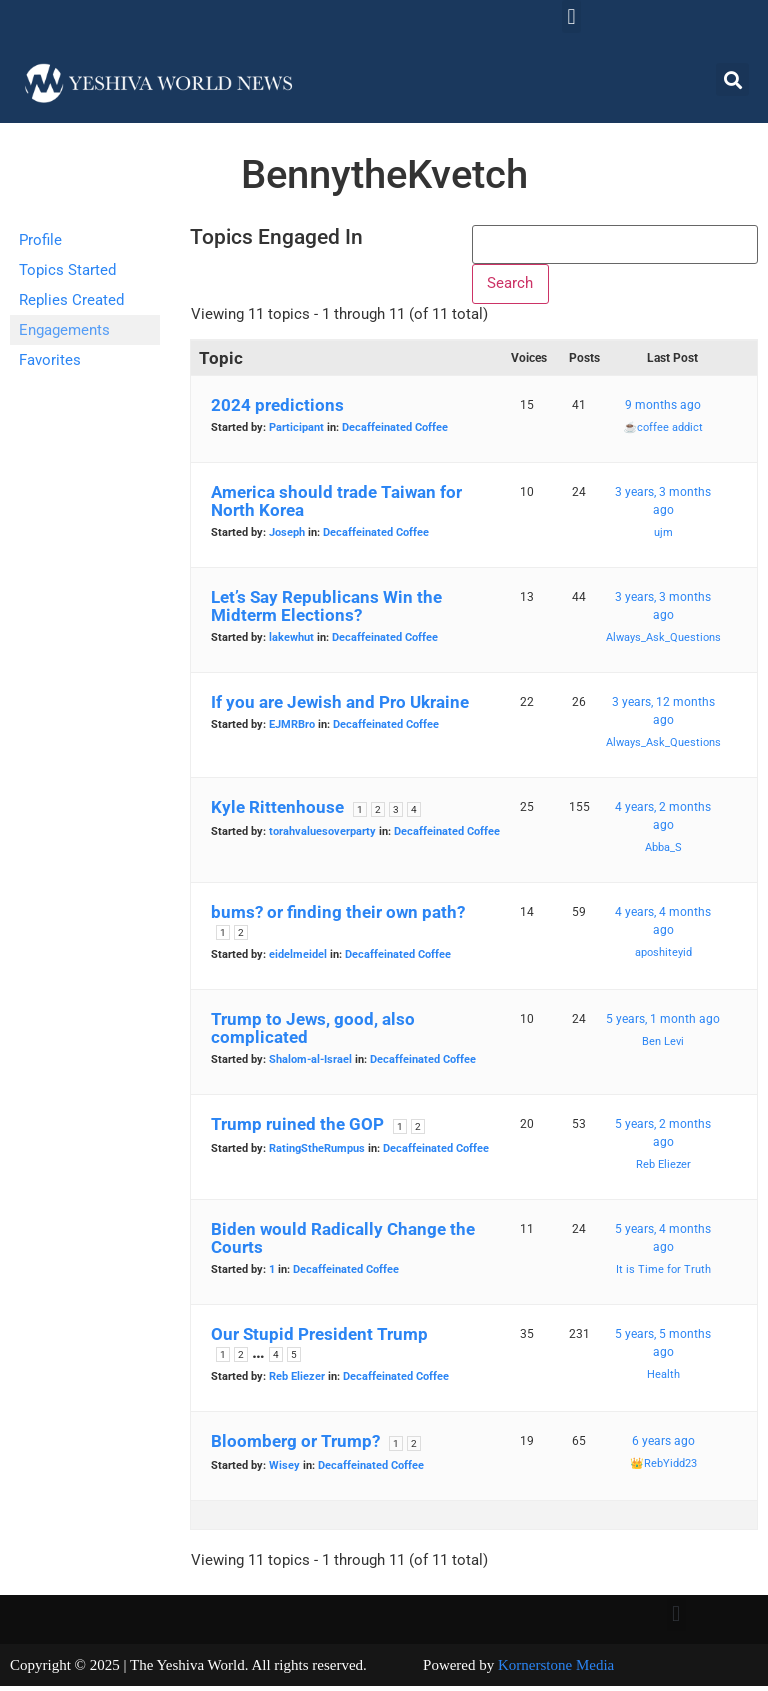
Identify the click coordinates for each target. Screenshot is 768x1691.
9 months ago (663, 410)
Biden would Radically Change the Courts (343, 1243)
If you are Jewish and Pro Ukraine (340, 707)
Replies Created (71, 300)
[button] (571, 16)
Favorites (50, 360)
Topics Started (67, 270)
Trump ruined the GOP (297, 1129)
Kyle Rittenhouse (277, 812)
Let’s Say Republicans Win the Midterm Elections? (326, 611)
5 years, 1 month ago (663, 1024)
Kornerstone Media (556, 1670)
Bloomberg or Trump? (295, 1446)
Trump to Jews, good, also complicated (313, 1033)
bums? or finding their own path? (338, 917)
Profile (40, 240)
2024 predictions (277, 410)
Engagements (64, 330)
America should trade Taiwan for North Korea (336, 506)
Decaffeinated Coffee (395, 432)
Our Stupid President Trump (319, 1339)
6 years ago (663, 1446)
